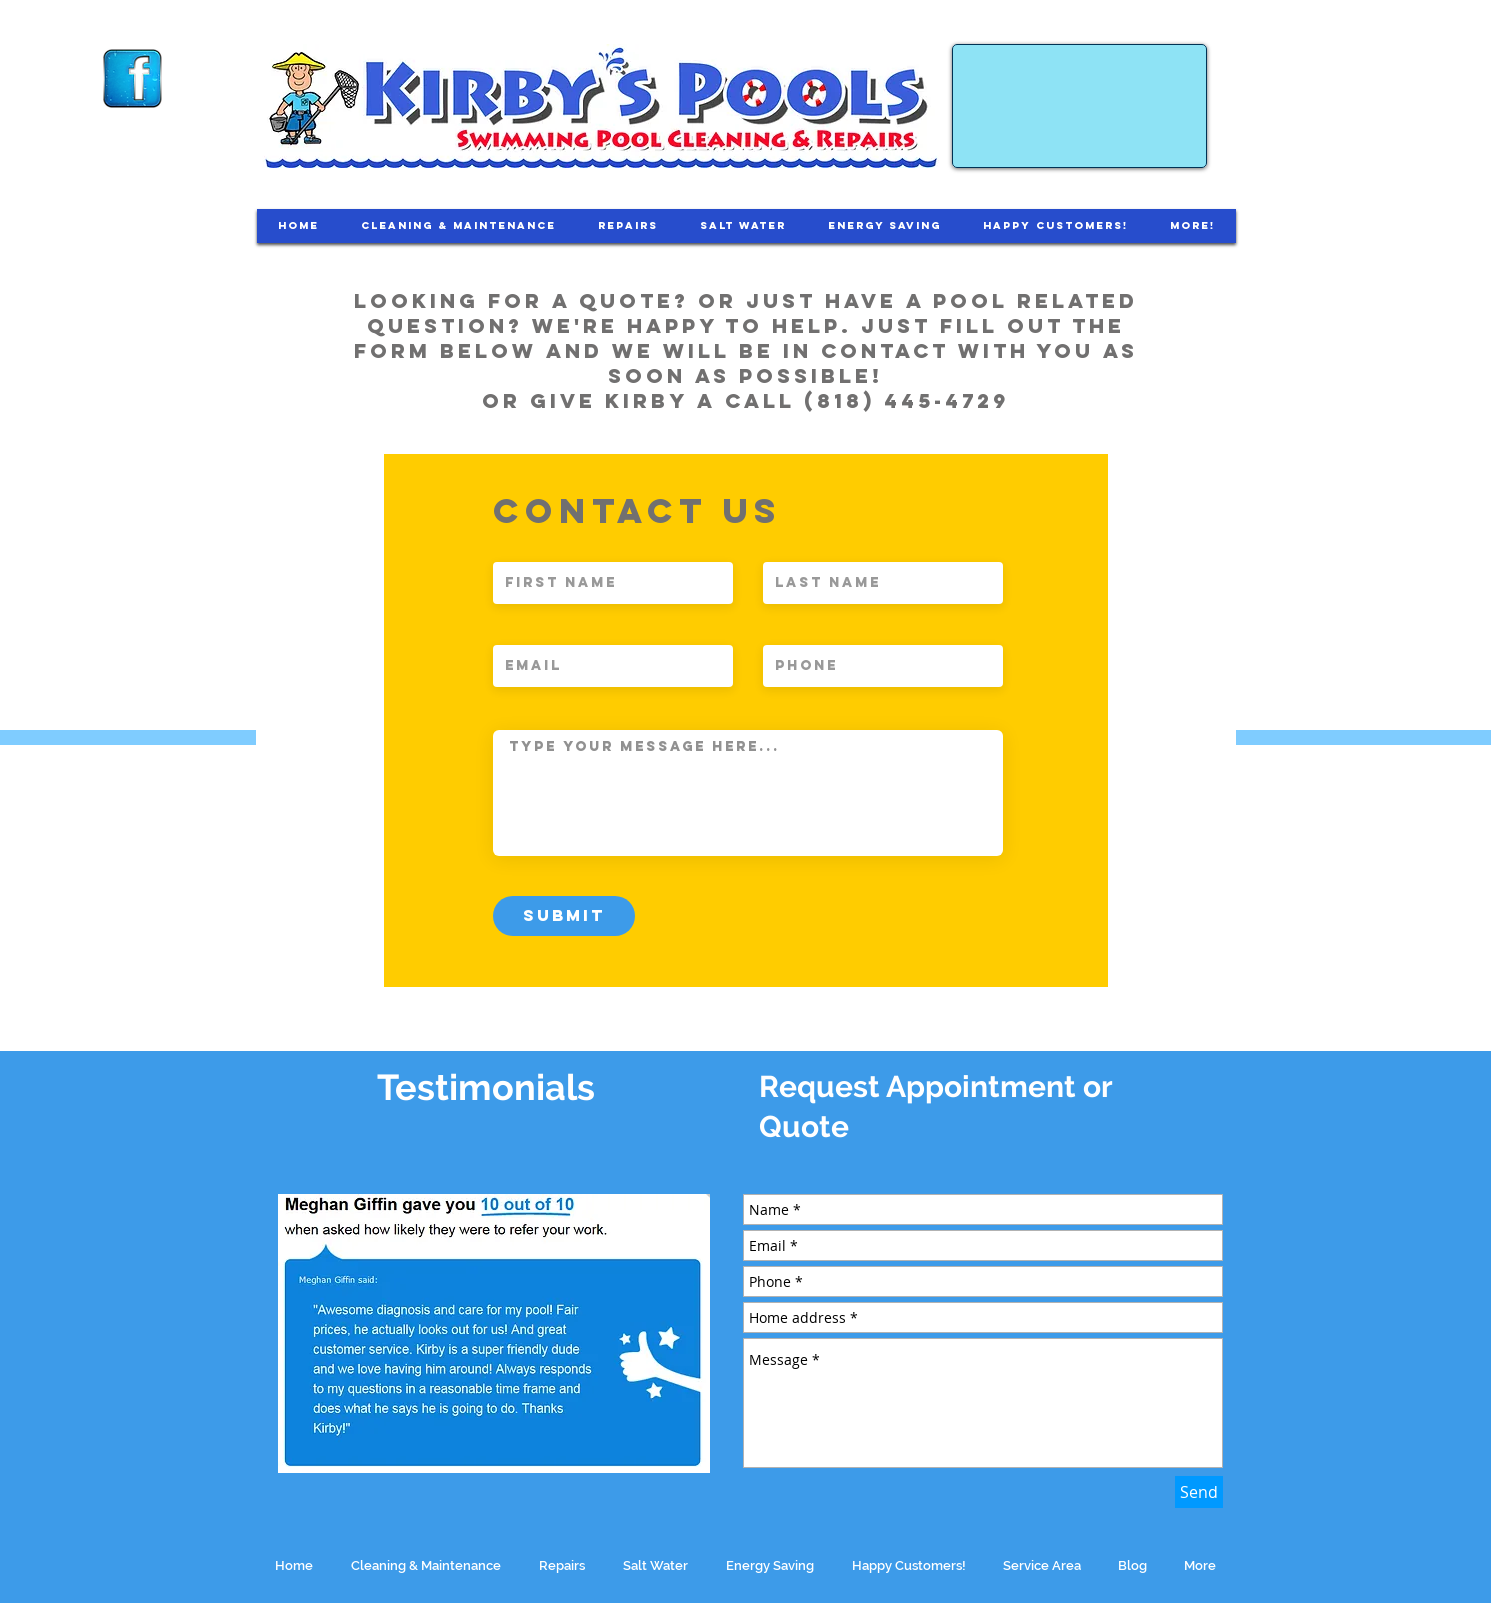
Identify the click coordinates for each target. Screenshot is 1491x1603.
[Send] (1199, 1492)
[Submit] (564, 916)
